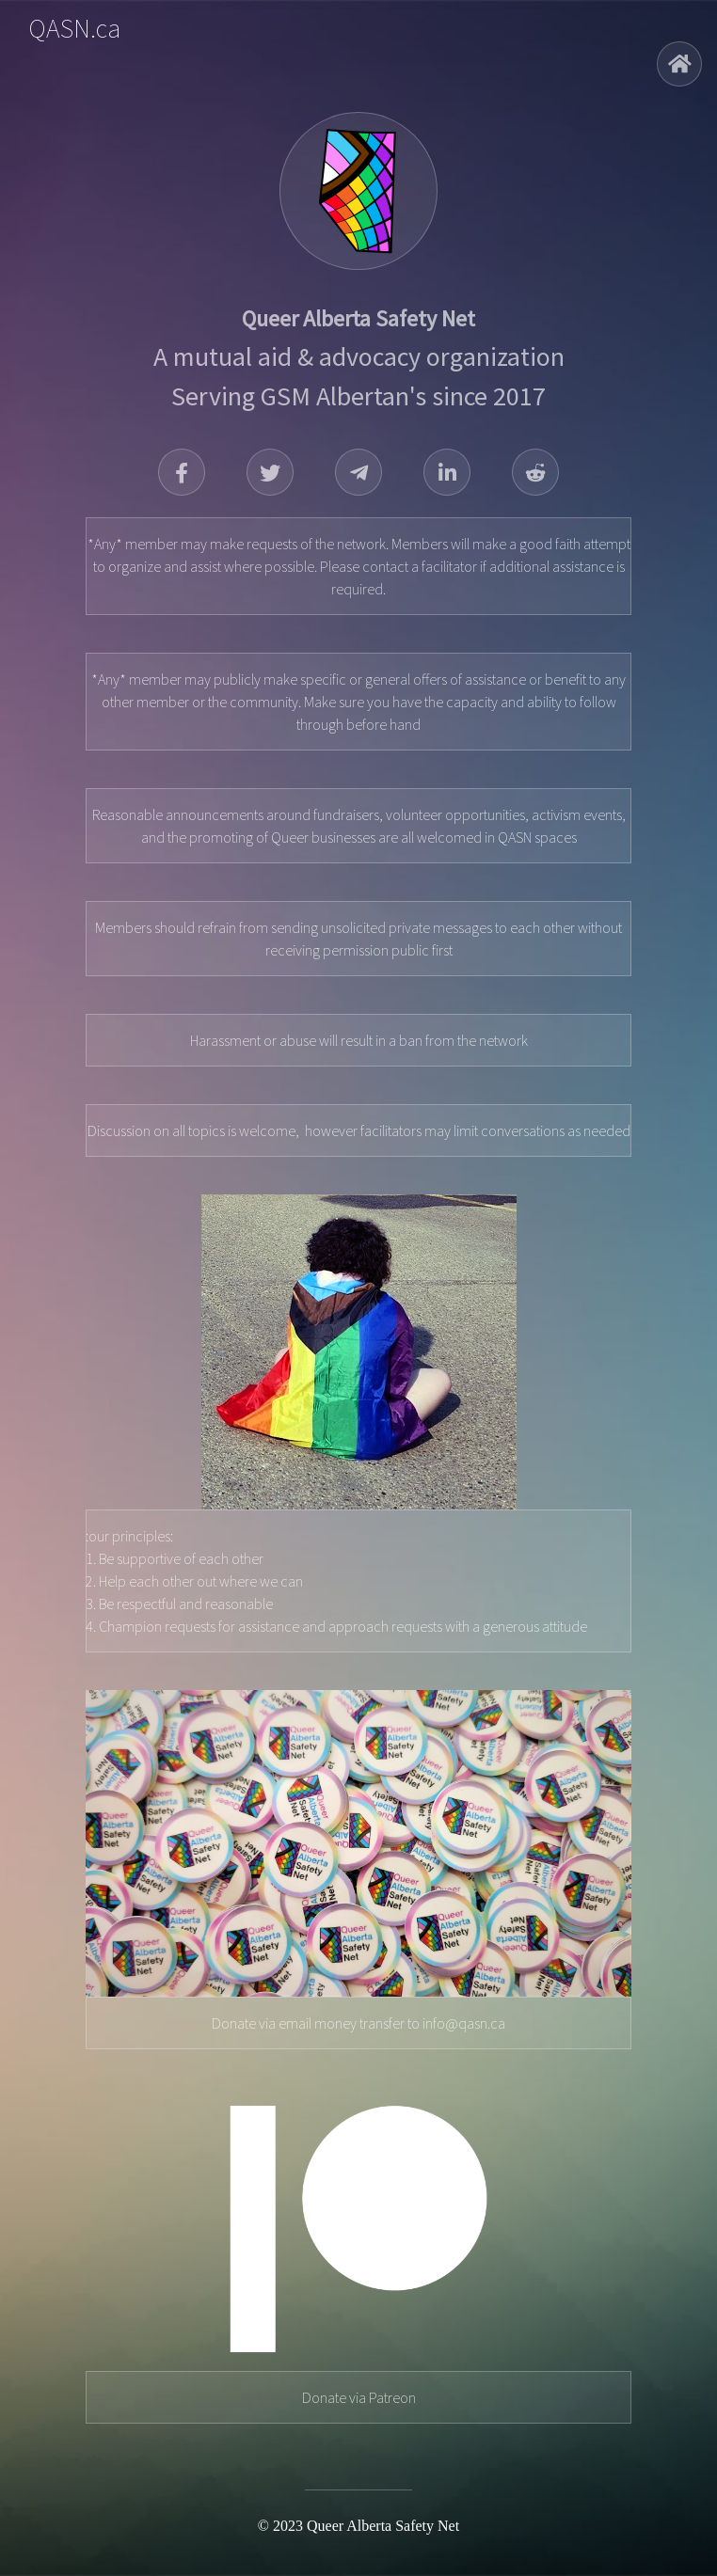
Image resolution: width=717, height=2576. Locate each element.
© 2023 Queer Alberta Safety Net (358, 2526)
